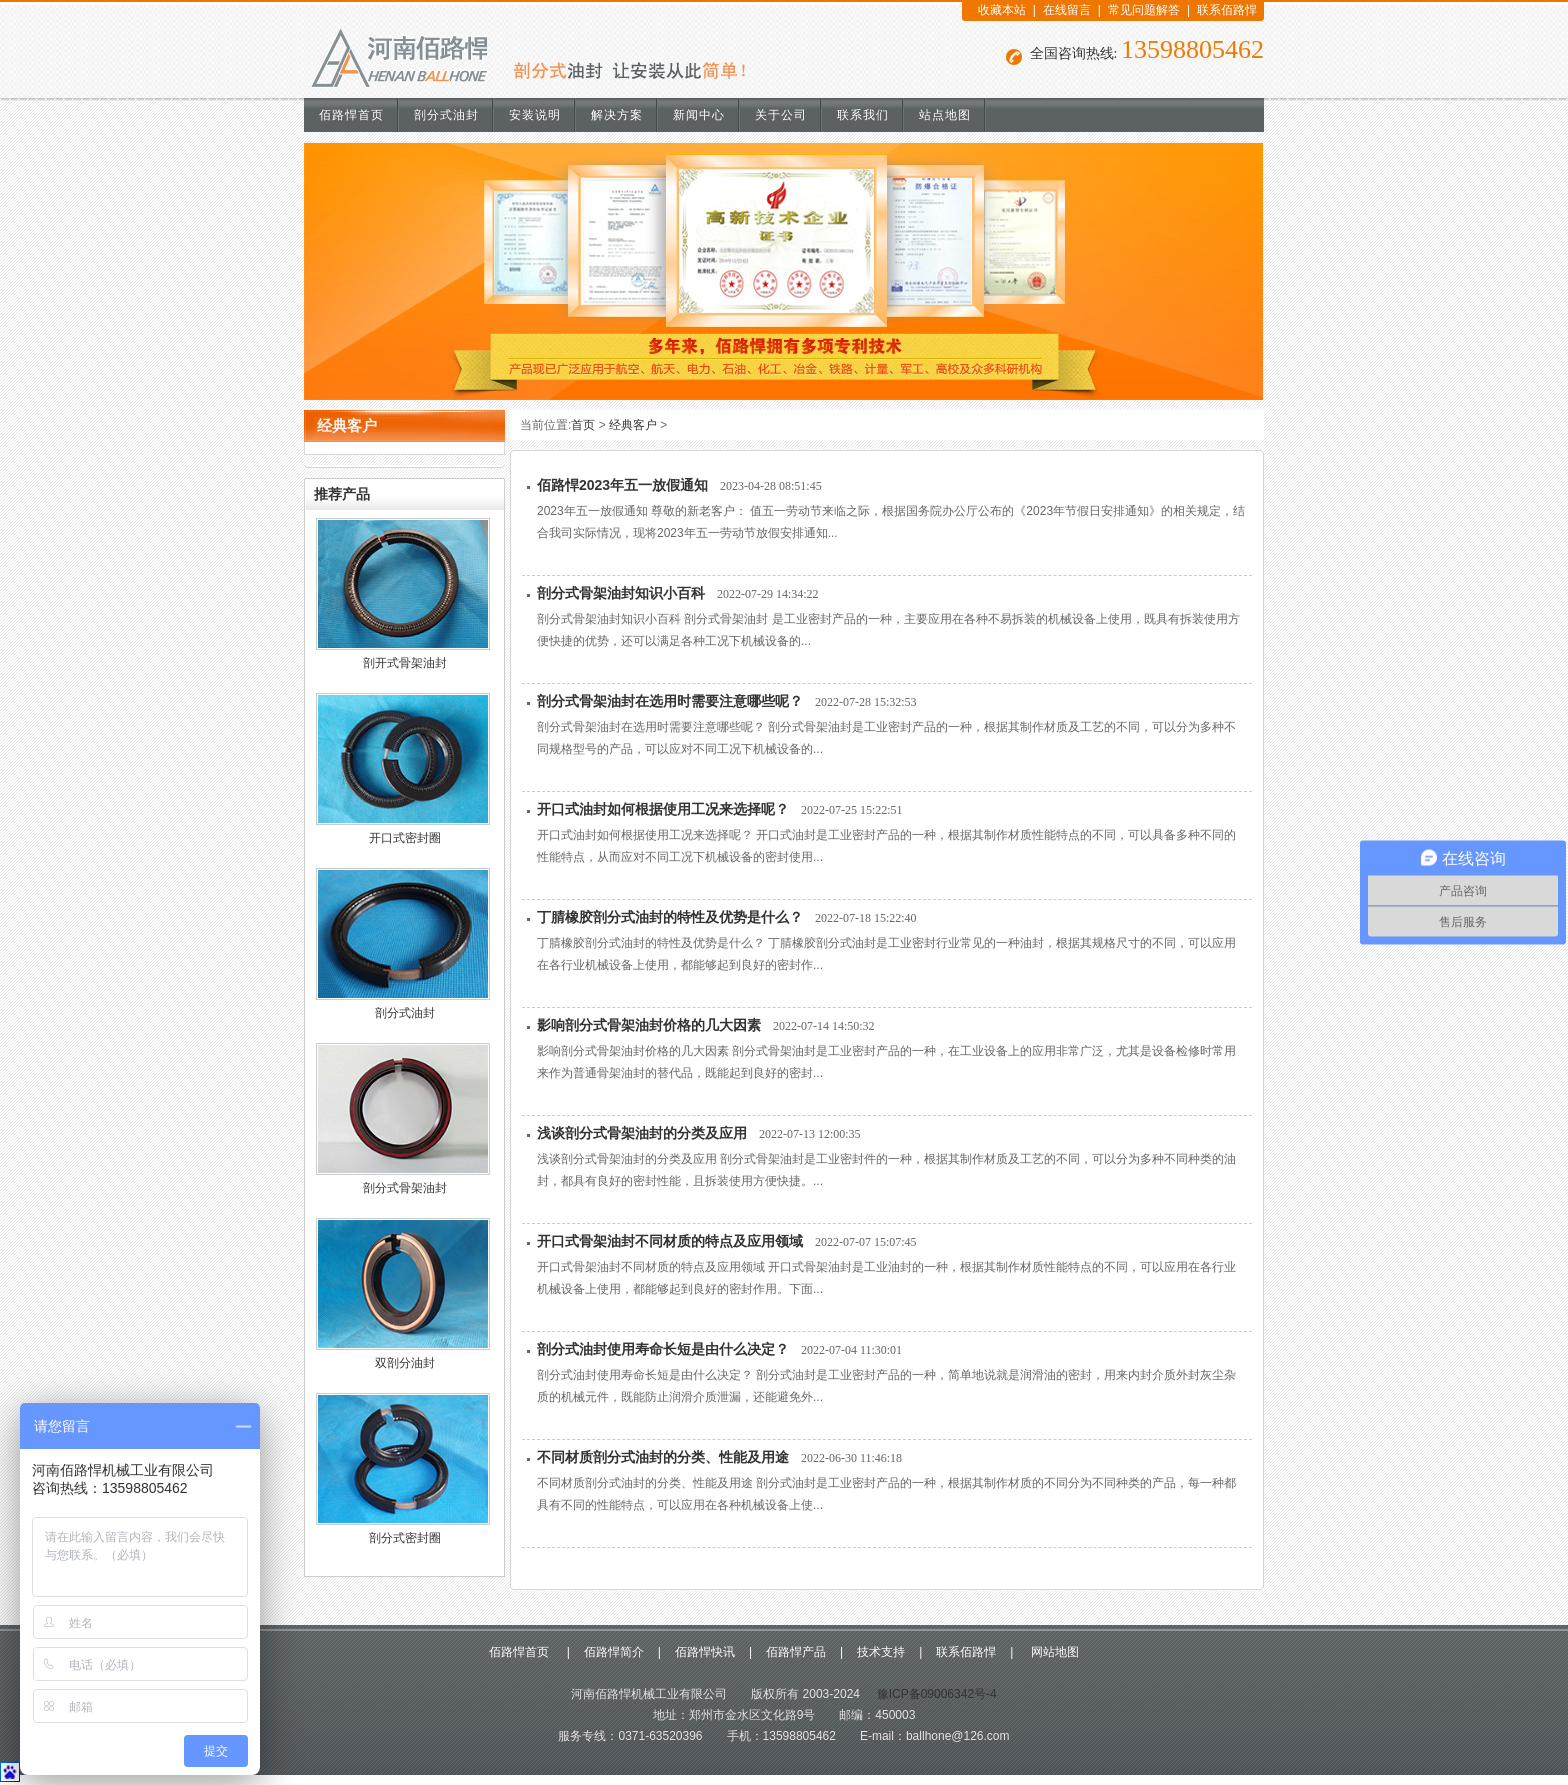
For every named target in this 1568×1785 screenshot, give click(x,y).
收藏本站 (1002, 10)
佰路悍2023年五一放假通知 (622, 485)
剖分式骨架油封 (405, 1188)
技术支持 (881, 1652)
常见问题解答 (1144, 10)
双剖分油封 (405, 1363)
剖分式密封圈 (405, 1538)
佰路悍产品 (796, 1652)
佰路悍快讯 (705, 1652)
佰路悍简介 (614, 1652)
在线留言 (1067, 10)
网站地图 (1052, 1652)
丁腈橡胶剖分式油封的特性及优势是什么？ (670, 917)
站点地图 (945, 115)
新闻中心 (699, 115)
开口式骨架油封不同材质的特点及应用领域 (670, 1241)
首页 (583, 425)
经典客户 (633, 425)
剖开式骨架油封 (405, 663)
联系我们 (863, 115)
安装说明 (535, 115)
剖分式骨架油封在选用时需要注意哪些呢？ (670, 701)
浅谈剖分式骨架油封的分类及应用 (642, 1133)
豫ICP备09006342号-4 (934, 1694)
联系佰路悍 (1227, 10)
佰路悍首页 (351, 115)
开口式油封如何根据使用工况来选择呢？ (663, 809)
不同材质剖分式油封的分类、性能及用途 (663, 1457)
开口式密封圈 (405, 838)
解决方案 (617, 115)
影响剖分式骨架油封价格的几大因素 (649, 1025)
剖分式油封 (446, 115)
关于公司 (781, 115)
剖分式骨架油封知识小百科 (621, 593)
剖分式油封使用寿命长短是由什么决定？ (663, 1349)
